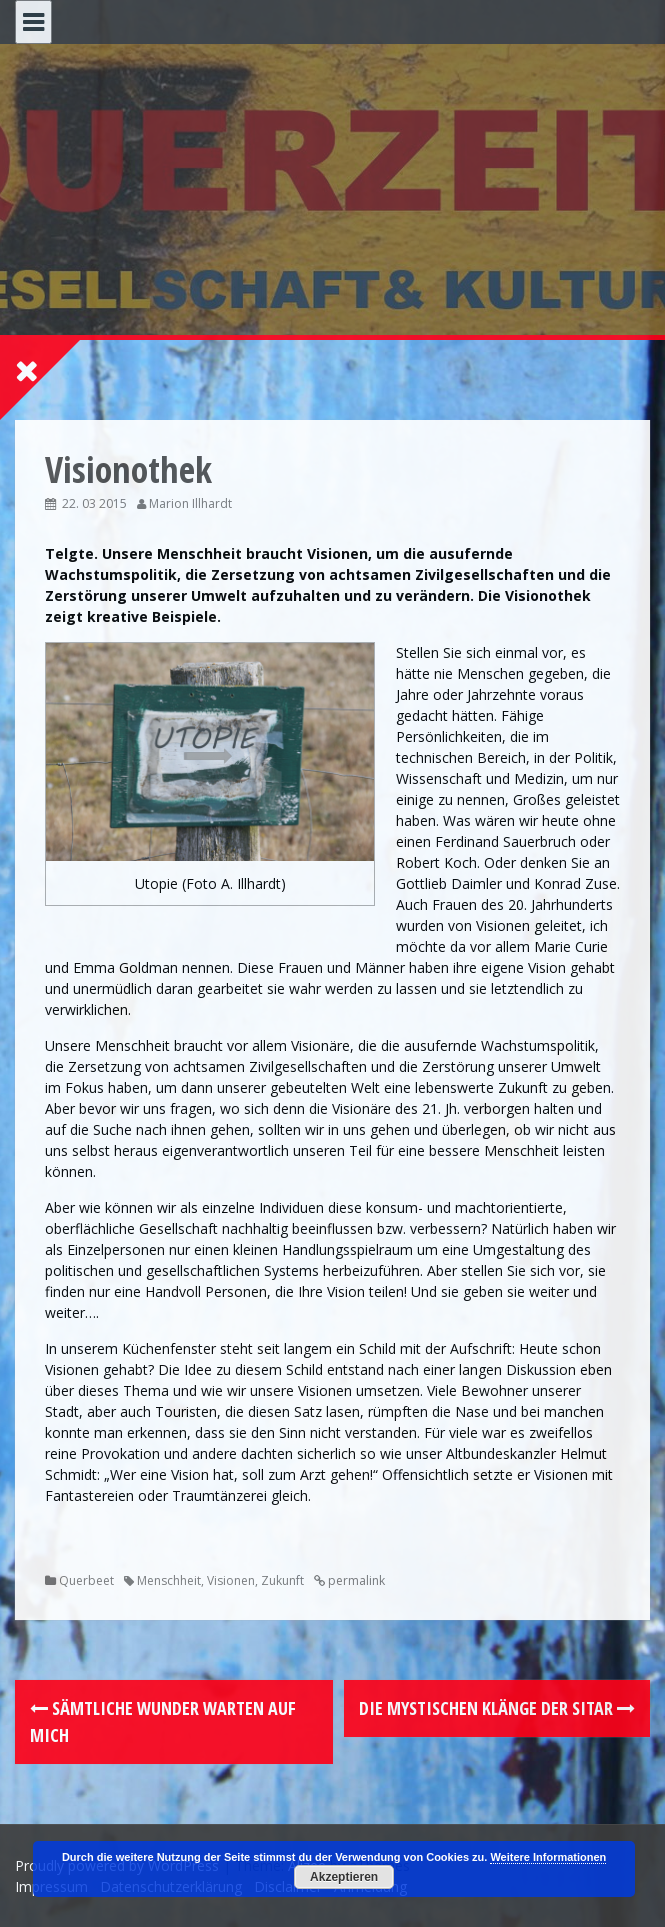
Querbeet (86, 1580)
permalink (355, 1580)
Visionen (231, 1580)
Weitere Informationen (548, 1857)
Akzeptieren (344, 1877)
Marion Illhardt (190, 503)
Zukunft (282, 1580)
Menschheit (169, 1580)
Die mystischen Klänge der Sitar (497, 1708)
